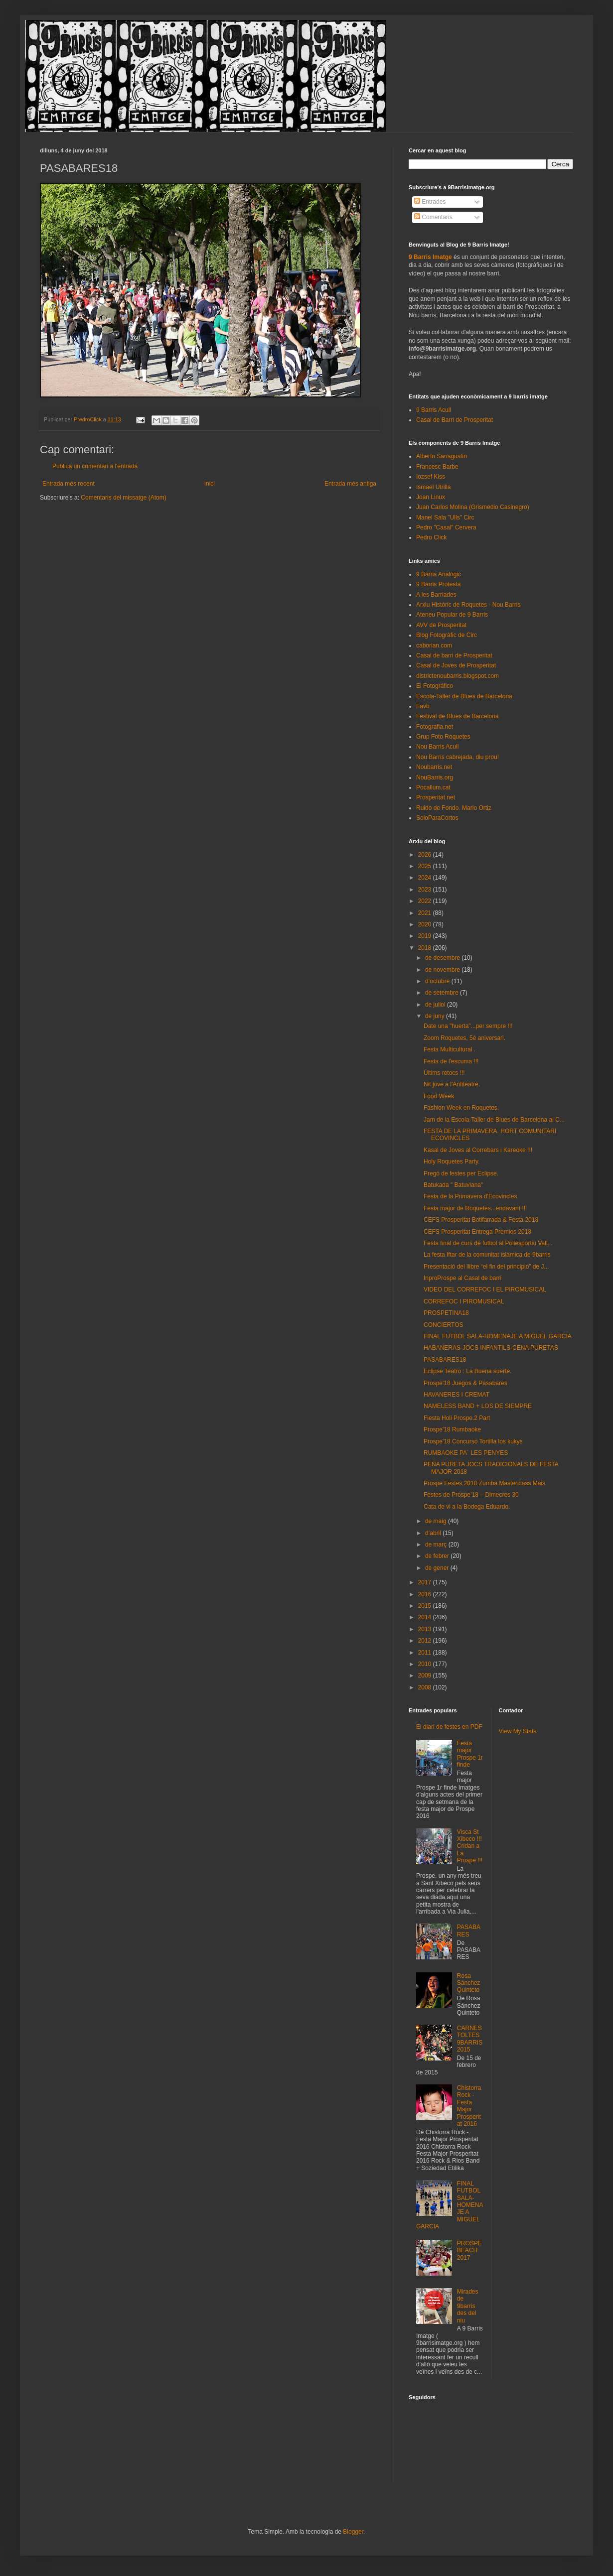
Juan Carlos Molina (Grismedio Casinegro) (472, 507)
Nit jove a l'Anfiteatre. (452, 1084)
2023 (425, 889)
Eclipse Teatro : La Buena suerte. (468, 1371)
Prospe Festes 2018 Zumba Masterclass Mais (484, 1483)
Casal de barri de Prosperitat (454, 655)
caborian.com (434, 645)
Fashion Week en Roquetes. (461, 1107)
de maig (436, 1521)
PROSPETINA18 (446, 1312)
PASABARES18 (445, 1359)
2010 (425, 1664)
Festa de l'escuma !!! (451, 1061)
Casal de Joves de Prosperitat (456, 665)
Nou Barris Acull (437, 746)
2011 (425, 1652)
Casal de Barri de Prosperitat (454, 419)
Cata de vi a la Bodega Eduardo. (467, 1506)
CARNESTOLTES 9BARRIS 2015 (469, 2039)
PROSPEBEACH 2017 (469, 2250)
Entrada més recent (68, 483)
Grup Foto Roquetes (443, 736)
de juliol (436, 1004)
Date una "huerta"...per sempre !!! (468, 1026)
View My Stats (518, 1731)
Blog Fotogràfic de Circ (446, 635)
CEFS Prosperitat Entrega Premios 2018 (477, 1231)
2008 (425, 1687)
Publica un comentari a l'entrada (95, 466)
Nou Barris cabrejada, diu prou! (457, 757)
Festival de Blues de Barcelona (457, 716)
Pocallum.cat (433, 787)
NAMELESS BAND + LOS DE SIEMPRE (478, 1406)
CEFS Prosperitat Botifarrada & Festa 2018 (481, 1219)
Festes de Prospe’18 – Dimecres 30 (471, 1494)
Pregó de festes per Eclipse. (461, 1173)
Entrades (430, 201)
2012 (425, 1640)
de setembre (442, 992)
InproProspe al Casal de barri (462, 1278)
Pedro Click (431, 537)
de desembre (443, 957)
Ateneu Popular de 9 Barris (452, 614)
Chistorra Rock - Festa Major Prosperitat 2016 (469, 2105)
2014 (425, 1617)
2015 (425, 1605)
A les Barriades (436, 594)
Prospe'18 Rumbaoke (452, 1429)
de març (437, 1544)
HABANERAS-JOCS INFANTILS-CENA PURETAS (491, 1347)
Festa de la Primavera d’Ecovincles (470, 1196)
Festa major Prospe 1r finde (470, 1754)
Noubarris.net (434, 767)
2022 (425, 901)
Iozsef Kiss (430, 476)
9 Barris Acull (433, 409)
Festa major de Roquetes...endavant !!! (475, 1208)
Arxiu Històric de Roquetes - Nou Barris (468, 604)
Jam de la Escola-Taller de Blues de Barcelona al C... (494, 1119)
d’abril (434, 1533)
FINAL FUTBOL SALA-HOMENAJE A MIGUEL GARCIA (498, 1336)
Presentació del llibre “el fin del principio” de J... (486, 1266)
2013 (425, 1629)
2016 (425, 1594)
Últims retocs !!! (444, 1072)
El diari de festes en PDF (449, 1726)
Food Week (439, 1096)
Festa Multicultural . (449, 1049)
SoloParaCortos (437, 817)
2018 (425, 947)
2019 (425, 935)
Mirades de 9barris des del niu (467, 2306)
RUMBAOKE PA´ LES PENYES (466, 1452)
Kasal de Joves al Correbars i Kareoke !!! (478, 1150)
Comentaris (433, 217)
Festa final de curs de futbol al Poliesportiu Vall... (488, 1243)
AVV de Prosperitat (441, 625)
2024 (425, 877)
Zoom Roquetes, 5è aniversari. (464, 1037)
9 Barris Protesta (438, 584)
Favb (423, 706)
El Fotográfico (434, 685)
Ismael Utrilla (433, 487)
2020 (425, 924)
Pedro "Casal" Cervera (446, 527)
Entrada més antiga (350, 483)
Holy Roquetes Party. (452, 1161)
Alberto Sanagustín (441, 456)
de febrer (438, 1555)
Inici (209, 483)
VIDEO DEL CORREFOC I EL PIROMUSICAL (485, 1289)
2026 (425, 854)
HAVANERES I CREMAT (456, 1394)
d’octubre (438, 981)
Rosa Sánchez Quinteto (468, 1983)
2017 (425, 1582)
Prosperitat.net (435, 797)
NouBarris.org (434, 777)
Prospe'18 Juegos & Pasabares (465, 1383)
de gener (438, 1567)
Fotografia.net (434, 726)
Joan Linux (430, 497)
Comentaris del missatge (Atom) (123, 497)
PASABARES (468, 1930)
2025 (425, 866)
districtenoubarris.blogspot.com (457, 675)
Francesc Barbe (437, 466)
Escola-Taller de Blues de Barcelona (464, 696)
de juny (435, 1016)
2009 (425, 1675)
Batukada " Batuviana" (453, 1184)
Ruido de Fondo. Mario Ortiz (453, 807)
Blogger (353, 2531)
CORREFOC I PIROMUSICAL (464, 1301)
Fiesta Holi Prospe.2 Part (457, 1418)
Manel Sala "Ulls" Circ (445, 517)
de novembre (443, 969)
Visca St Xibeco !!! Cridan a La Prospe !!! (469, 1846)
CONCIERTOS (443, 1324)
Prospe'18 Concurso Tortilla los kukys (473, 1441)
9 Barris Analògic (438, 574)
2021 (425, 912)
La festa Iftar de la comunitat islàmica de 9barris (487, 1254)
